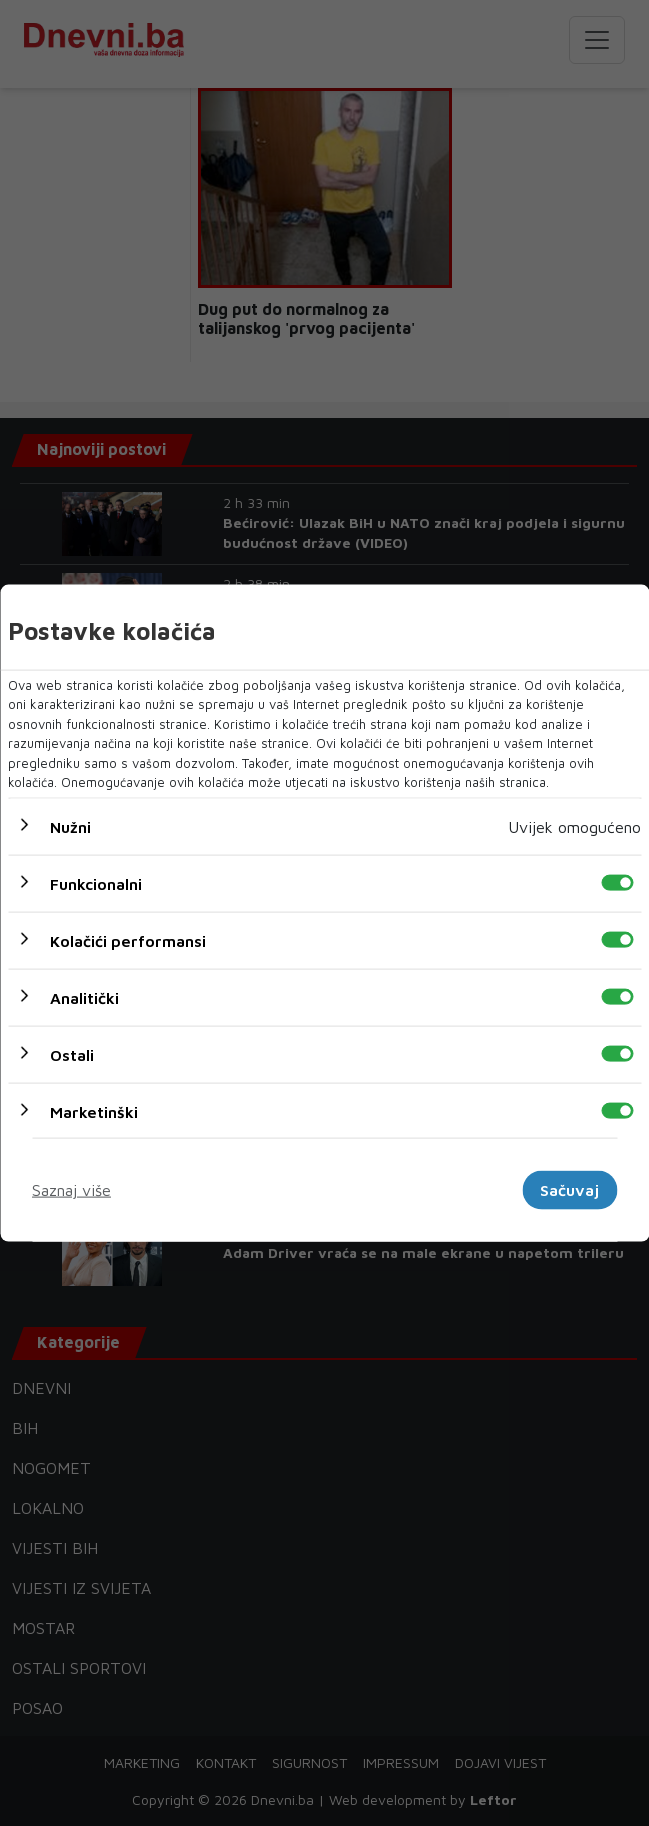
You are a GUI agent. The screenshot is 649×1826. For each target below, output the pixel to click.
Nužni (70, 826)
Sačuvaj (569, 1190)
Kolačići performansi (128, 940)
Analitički (84, 997)
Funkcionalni (96, 883)
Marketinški (94, 1111)
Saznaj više (71, 1190)
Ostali (72, 1054)
